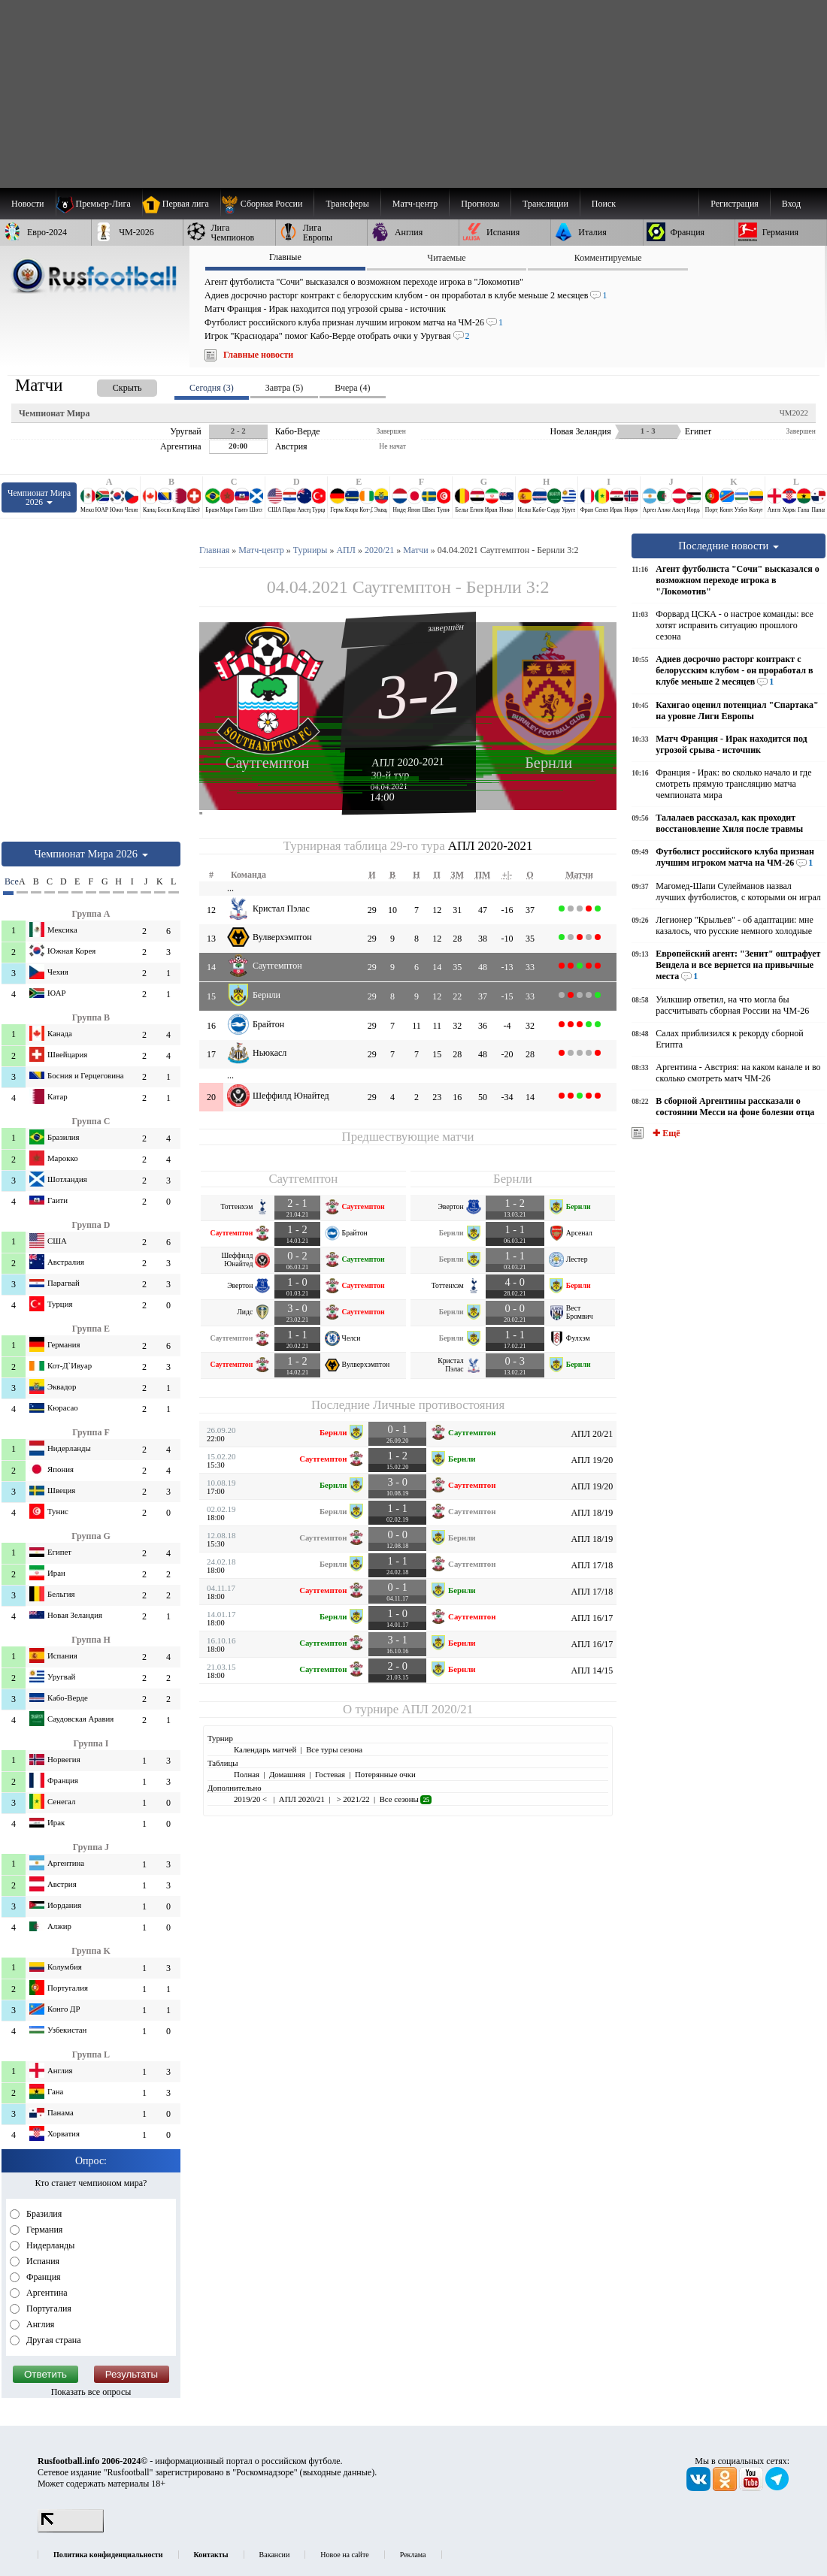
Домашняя (287, 1774)
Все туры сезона (334, 1749)
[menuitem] (267, 203)
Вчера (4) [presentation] (352, 387)
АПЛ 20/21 (592, 1434)
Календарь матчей (265, 1749)
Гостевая (330, 1774)
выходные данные (337, 2472)
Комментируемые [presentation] (608, 257)
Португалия (47, 2308)
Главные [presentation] (285, 257)
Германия (43, 2229)
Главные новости (258, 354)
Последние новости (728, 546)
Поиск (604, 203)
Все (9, 881)
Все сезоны (406, 1799)
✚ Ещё (665, 1133)
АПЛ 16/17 (592, 1618)
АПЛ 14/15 (592, 1670)
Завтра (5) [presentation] (284, 387)
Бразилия (43, 2214)
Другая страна (52, 2340)
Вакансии (274, 2554)
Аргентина (46, 2292)
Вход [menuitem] (791, 203)
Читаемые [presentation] (446, 257)
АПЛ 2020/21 (437, 1709)
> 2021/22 (352, 1799)
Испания (41, 2261)
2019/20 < (251, 1799)
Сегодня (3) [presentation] (211, 387)
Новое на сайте (344, 2554)
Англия (39, 2324)
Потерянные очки (385, 1774)
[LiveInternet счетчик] (71, 2529)
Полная (246, 1774)
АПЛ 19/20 (592, 1460)
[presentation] (112, 385)
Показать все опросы (91, 2392)
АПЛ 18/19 (592, 1512)
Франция (42, 2277)
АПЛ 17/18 (592, 1565)
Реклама (413, 2554)
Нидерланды (49, 2245)
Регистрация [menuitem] (734, 203)
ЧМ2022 (794, 412)
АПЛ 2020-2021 (407, 762)
